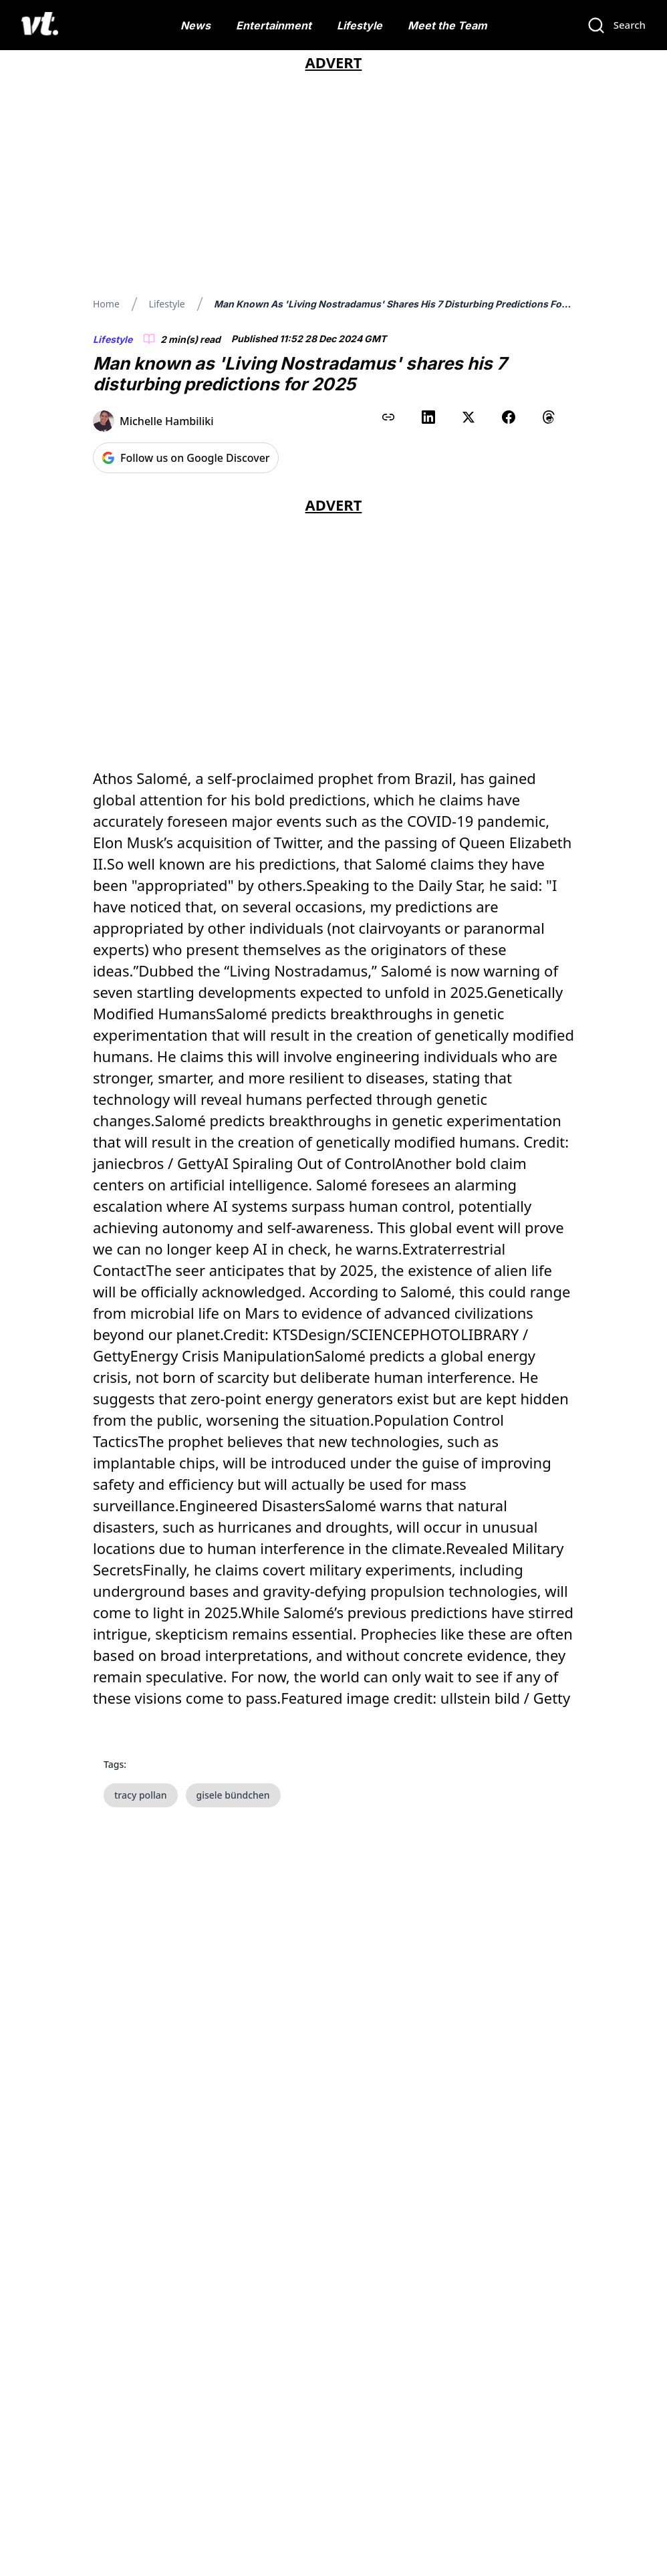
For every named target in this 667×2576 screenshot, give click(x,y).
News (195, 25)
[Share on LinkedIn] (428, 417)
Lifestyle (359, 25)
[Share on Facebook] (508, 417)
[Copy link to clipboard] (388, 417)
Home (106, 303)
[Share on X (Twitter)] (468, 417)
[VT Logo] (39, 25)
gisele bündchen (233, 1795)
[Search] (616, 25)
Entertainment (273, 25)
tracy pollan (140, 1795)
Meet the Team (447, 25)
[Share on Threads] (548, 417)
